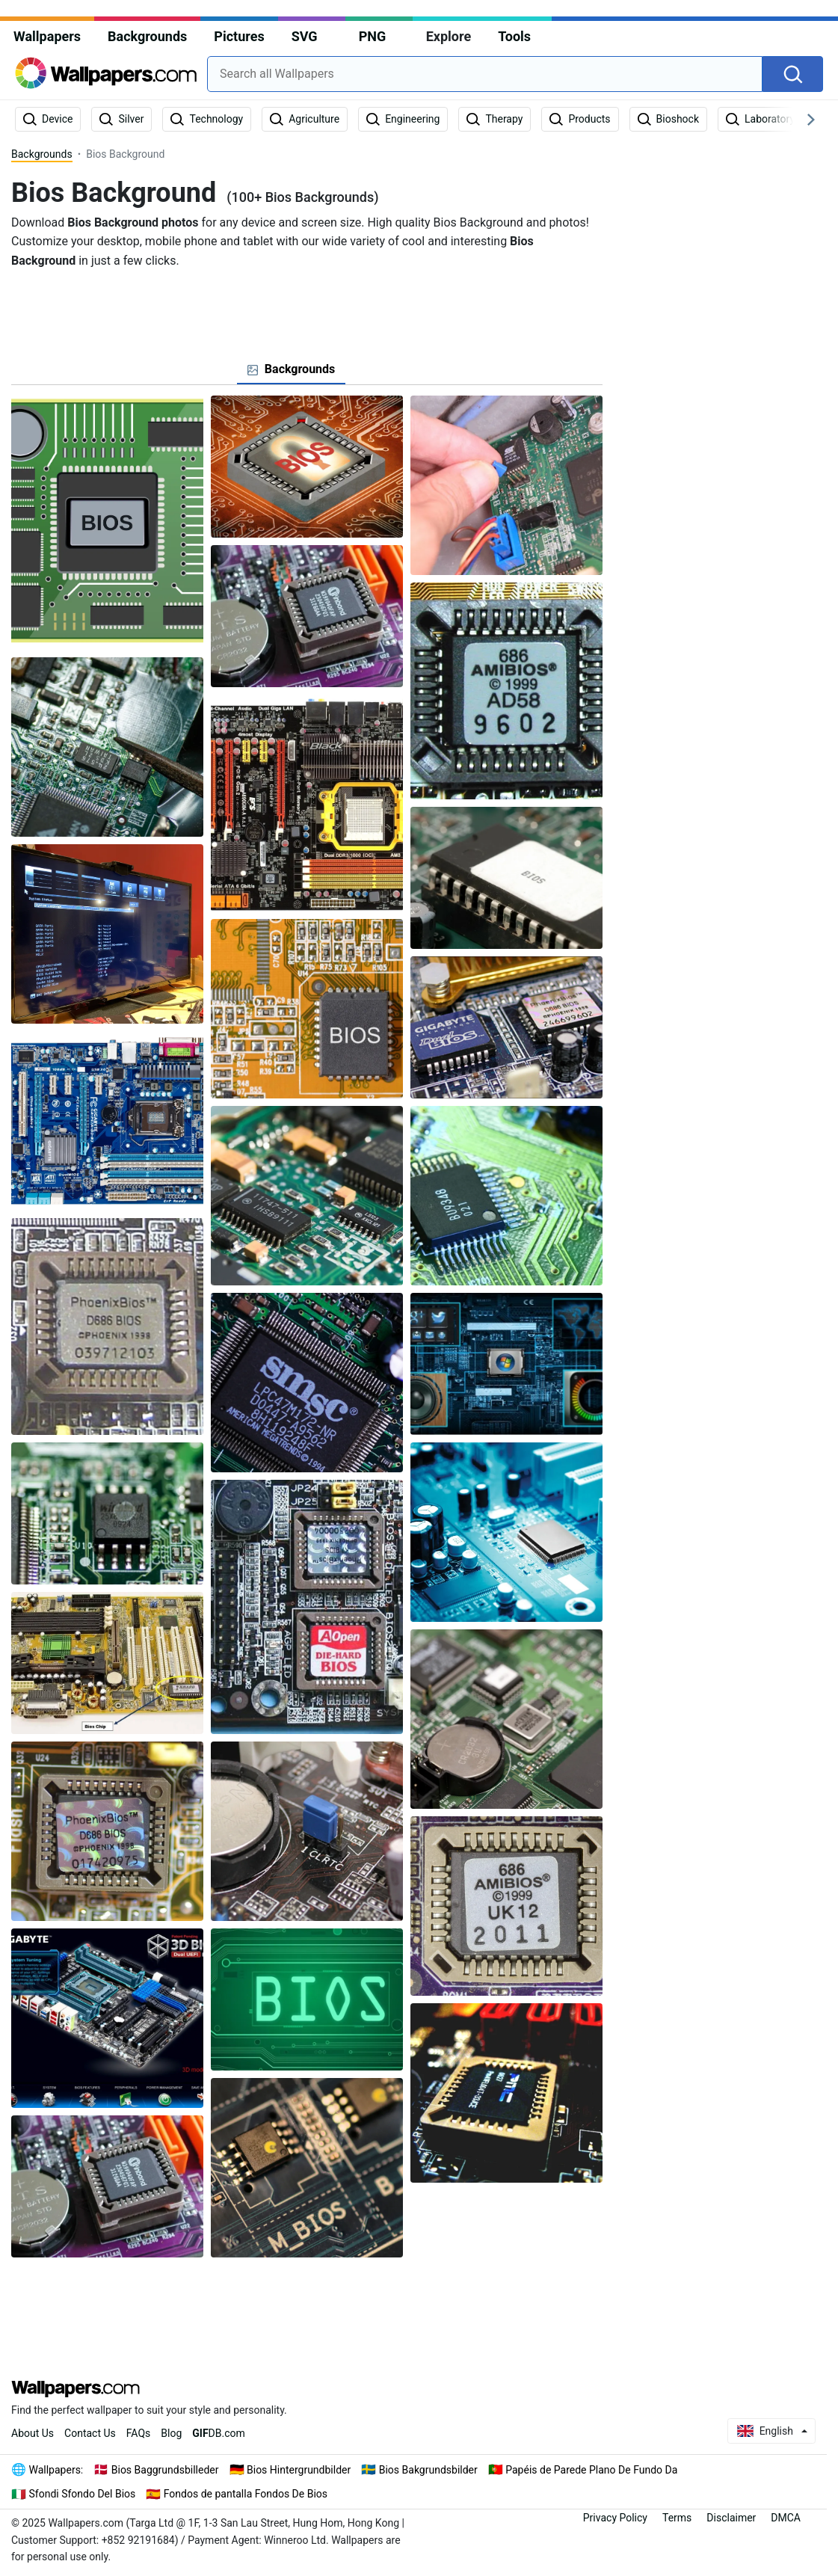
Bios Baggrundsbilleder (165, 2470)
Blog (171, 2433)
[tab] (291, 369)
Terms (676, 2518)
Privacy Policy (615, 2518)
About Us (32, 2433)
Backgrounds (147, 36)
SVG (305, 36)
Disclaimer (731, 2518)
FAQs (138, 2433)
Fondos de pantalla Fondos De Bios (245, 2494)
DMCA (786, 2518)
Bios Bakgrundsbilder (428, 2470)
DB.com (218, 2433)
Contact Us (90, 2433)
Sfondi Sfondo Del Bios (82, 2494)
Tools (514, 36)
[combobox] (484, 74)
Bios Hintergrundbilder (299, 2470)
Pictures (239, 36)
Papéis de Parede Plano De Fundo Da (591, 2470)
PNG (372, 36)
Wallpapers (47, 36)
